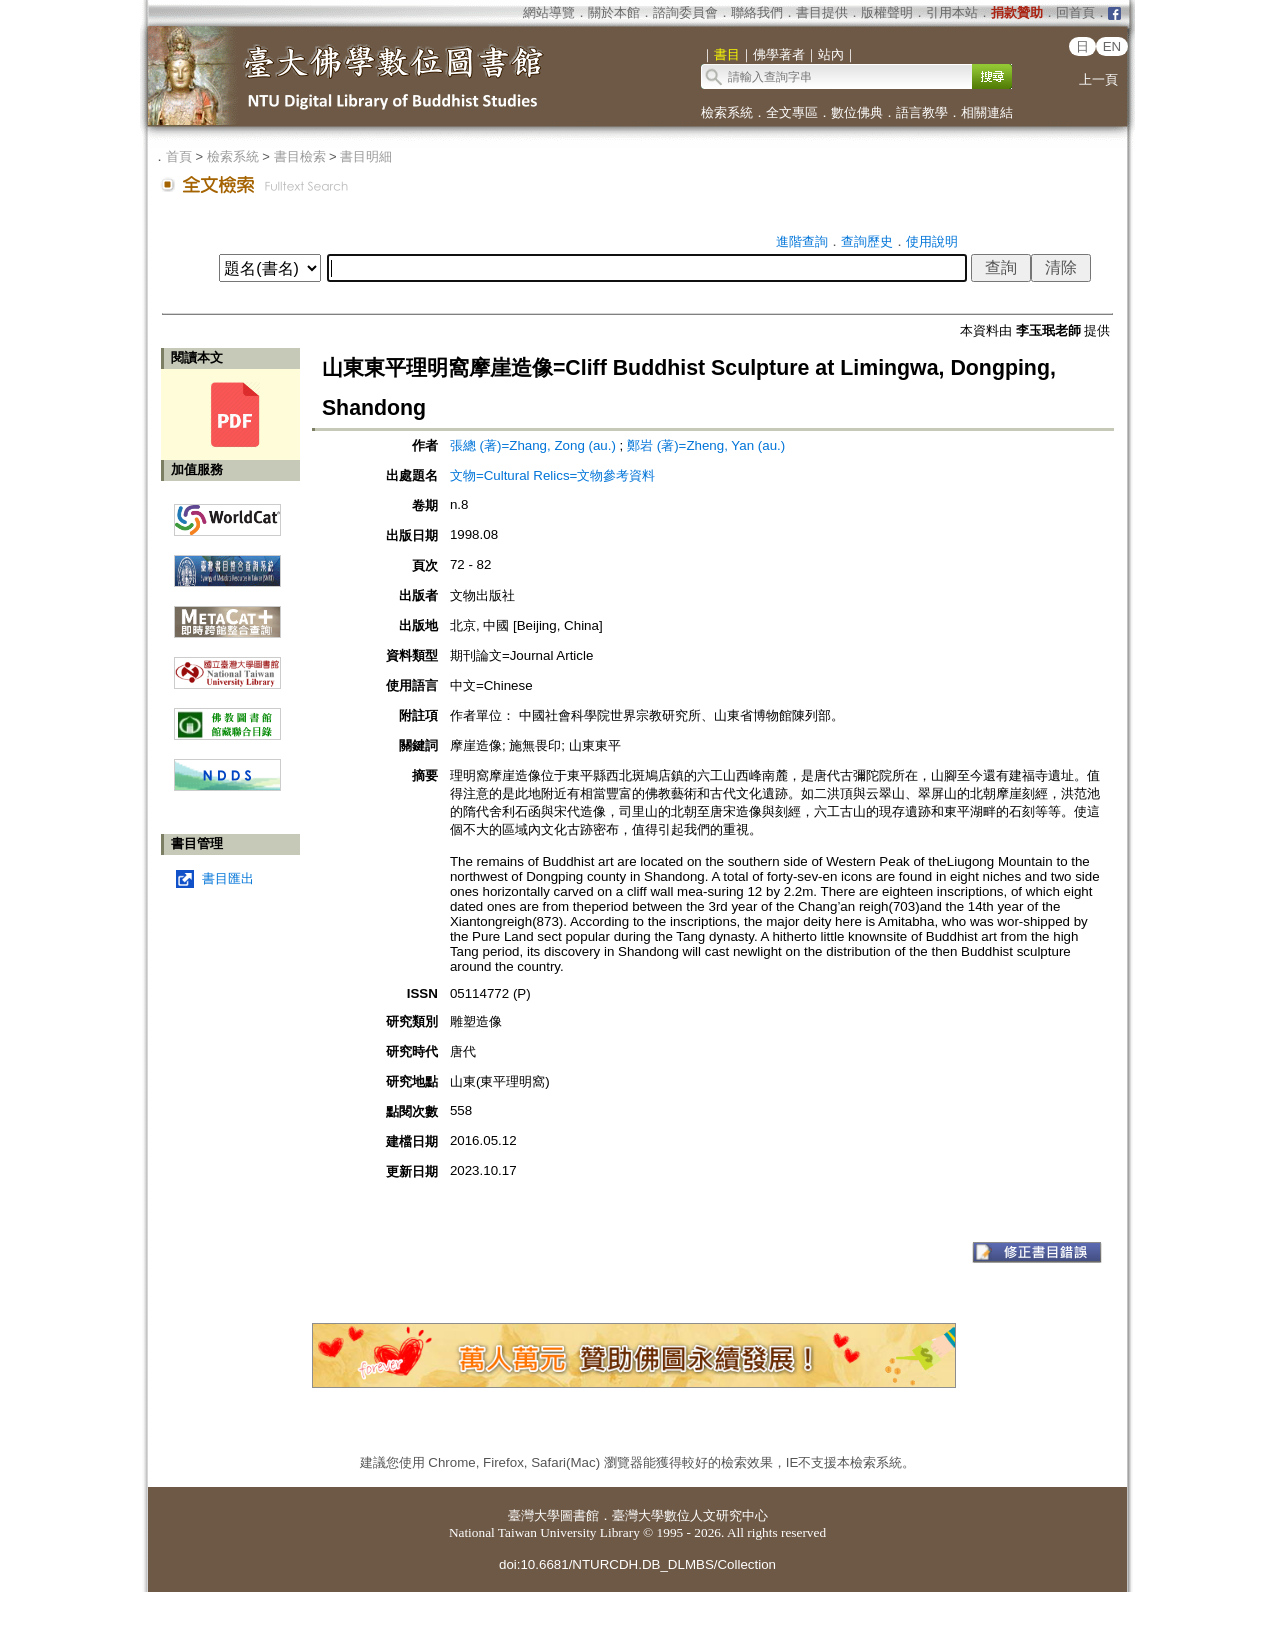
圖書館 (579, 1515)
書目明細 (366, 156)
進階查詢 (802, 241)
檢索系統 (727, 112)
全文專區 (792, 112)
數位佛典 (857, 112)
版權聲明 (887, 12)
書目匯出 (228, 878)
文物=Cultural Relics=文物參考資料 (552, 475)
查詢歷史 (867, 241)
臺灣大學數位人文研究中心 (690, 1515)
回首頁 (1075, 12)
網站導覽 (549, 12)
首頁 (179, 156)
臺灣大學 (534, 1515)
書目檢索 (300, 156)
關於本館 (614, 12)
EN (1112, 46)
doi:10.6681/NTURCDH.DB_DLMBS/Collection (637, 1564)
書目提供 (822, 12)
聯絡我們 (757, 12)
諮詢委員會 (685, 12)
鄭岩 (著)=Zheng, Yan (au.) (706, 445)
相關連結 (987, 112)
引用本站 (952, 12)
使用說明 (932, 241)
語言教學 (922, 112)
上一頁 (1098, 79)
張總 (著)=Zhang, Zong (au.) (533, 445)
